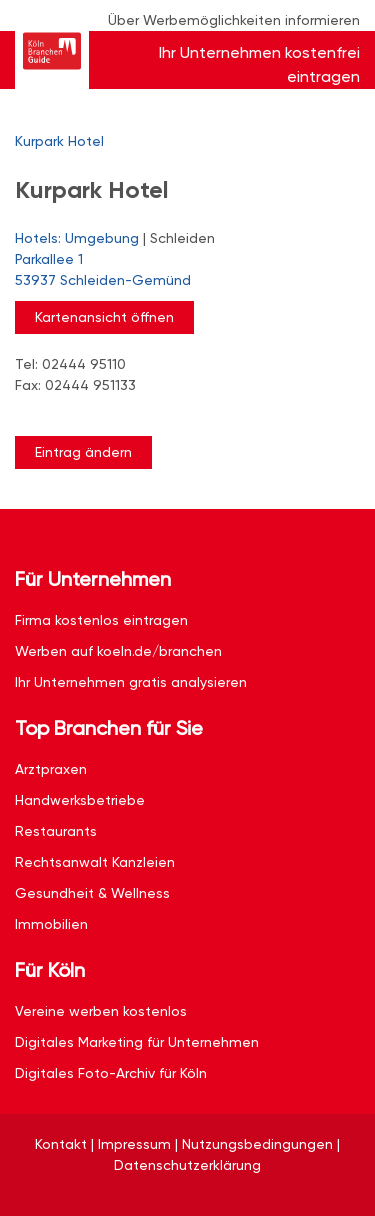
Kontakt (61, 1144)
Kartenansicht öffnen (104, 317)
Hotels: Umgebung (77, 238)
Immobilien (51, 924)
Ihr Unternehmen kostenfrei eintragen (259, 64)
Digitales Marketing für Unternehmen (137, 1042)
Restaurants (56, 831)
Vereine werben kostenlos (101, 1011)
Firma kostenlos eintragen (101, 620)
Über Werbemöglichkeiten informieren (234, 20)
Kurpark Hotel (59, 141)
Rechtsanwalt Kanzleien (95, 862)
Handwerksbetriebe (80, 800)
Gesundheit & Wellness (92, 893)
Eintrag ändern (83, 452)
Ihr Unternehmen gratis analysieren (131, 682)
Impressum (134, 1144)
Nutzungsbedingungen (257, 1144)
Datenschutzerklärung (187, 1165)
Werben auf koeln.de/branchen (118, 651)
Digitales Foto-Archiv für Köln (111, 1073)
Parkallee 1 (177, 271)
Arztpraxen (51, 769)
